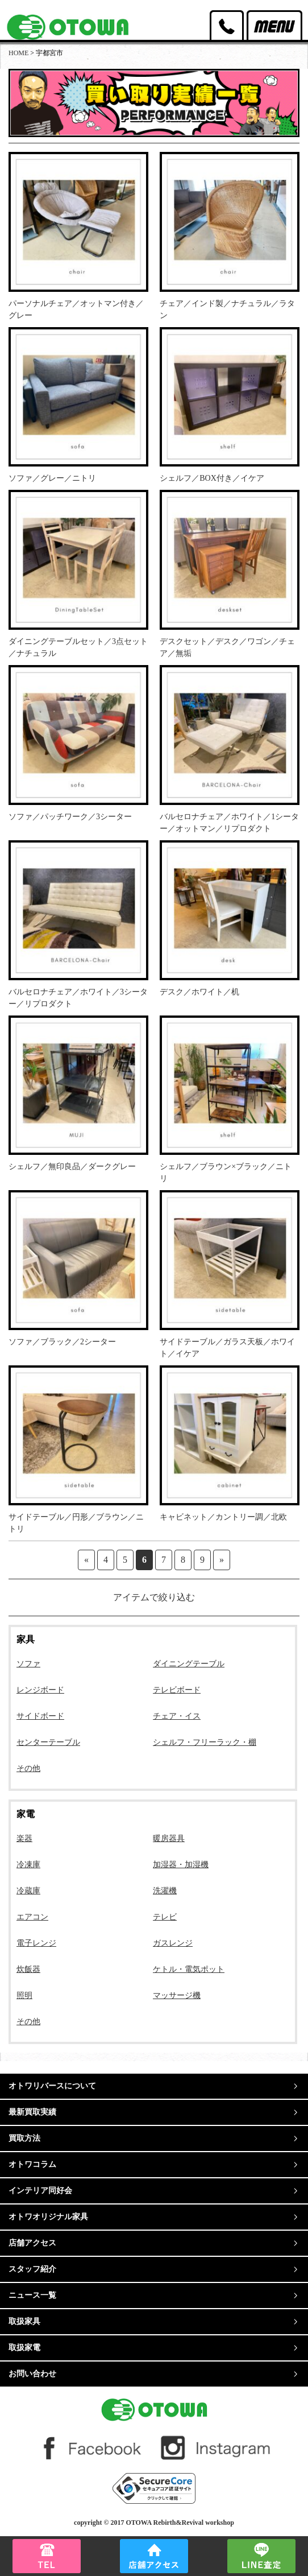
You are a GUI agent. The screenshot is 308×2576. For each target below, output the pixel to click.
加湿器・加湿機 (181, 1864)
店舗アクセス (32, 2243)
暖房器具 (169, 1838)
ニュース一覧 (32, 2295)
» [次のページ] (221, 1559)
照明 (24, 1995)
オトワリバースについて (52, 2086)
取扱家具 (24, 2321)
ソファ (28, 1663)
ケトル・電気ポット (188, 1969)
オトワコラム (32, 2164)
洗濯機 (165, 1890)
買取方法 (24, 2138)
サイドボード (40, 1716)
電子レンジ (36, 1943)
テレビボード (177, 1690)
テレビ (165, 1917)
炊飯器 (28, 1969)
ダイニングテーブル (188, 1663)
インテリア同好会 (40, 2190)
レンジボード (40, 1690)
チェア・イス (177, 1716)
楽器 (24, 1838)
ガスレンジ (173, 1943)
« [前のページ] (86, 1559)
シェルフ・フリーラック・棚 (204, 1742)
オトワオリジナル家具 (48, 2216)
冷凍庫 (28, 1864)
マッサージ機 (177, 1995)
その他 (28, 1768)
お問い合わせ (32, 2373)
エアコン (32, 1917)
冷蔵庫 (28, 1890)
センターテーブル (48, 1742)
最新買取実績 (32, 2112)
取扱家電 (24, 2347)
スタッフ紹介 (32, 2269)
